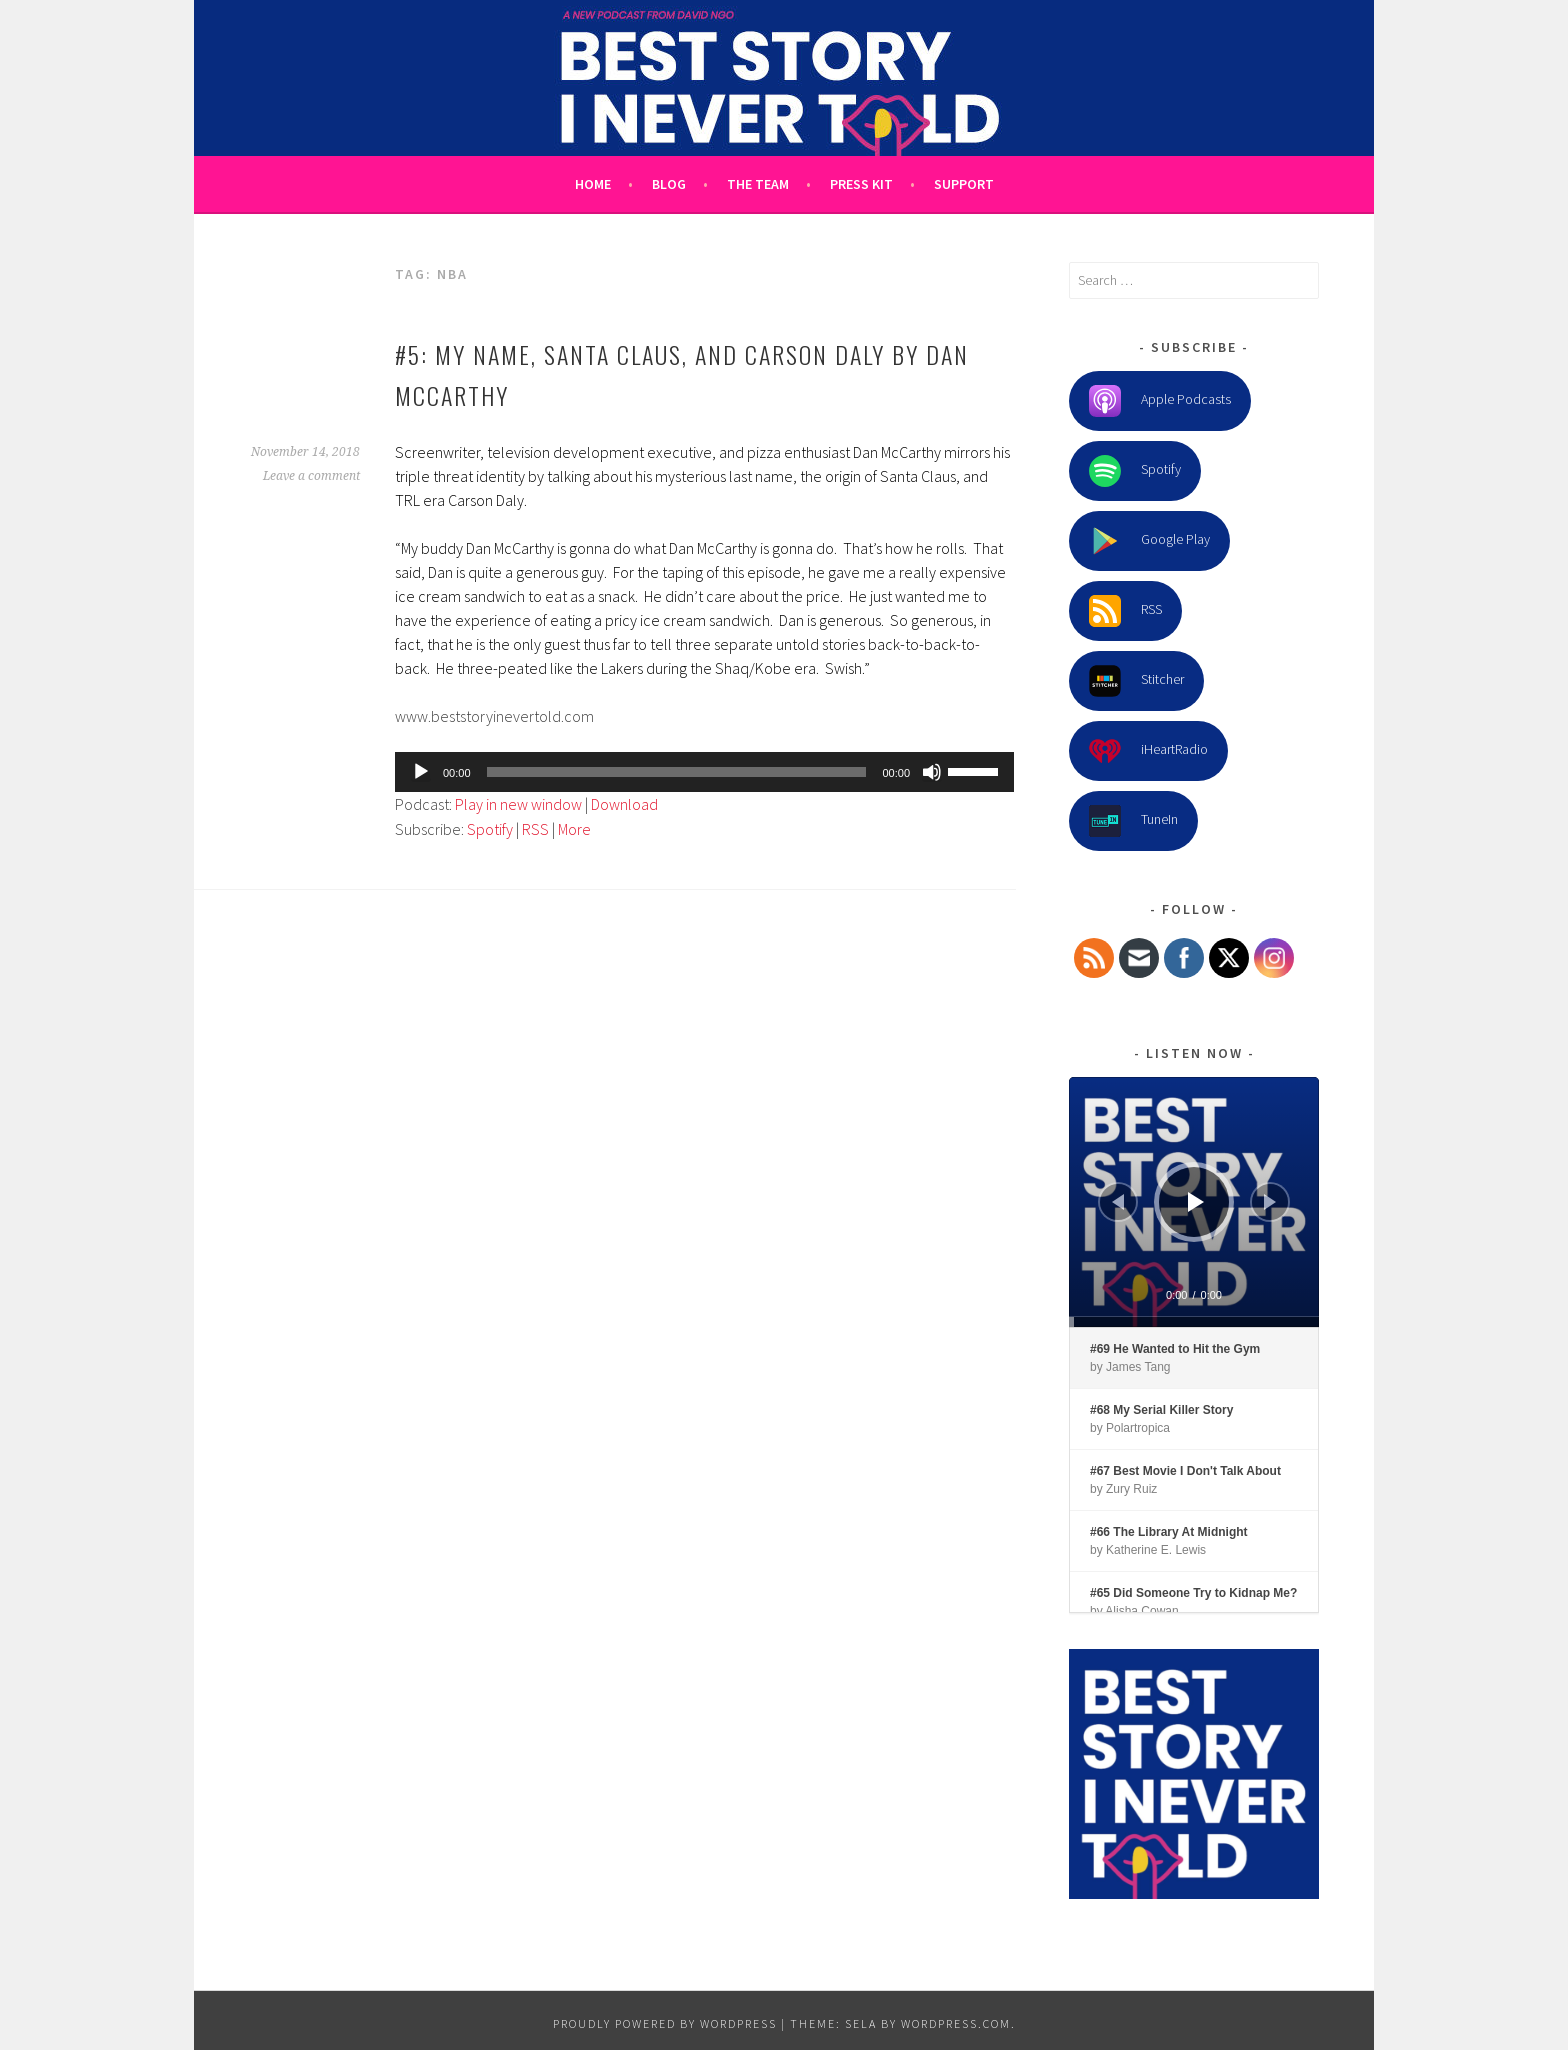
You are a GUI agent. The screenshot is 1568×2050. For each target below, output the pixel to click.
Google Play (1149, 541)
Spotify (490, 829)
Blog (669, 184)
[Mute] (932, 772)
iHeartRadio (1148, 751)
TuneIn (1133, 821)
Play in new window (518, 804)
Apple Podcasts (1160, 401)
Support (964, 184)
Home (593, 184)
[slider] (677, 772)
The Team (758, 184)
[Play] (421, 772)
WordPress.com (956, 2023)
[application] (704, 772)
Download (624, 804)
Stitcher (1136, 681)
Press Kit (861, 184)
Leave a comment (311, 476)
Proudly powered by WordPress (665, 2023)
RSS (535, 829)
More (574, 829)
